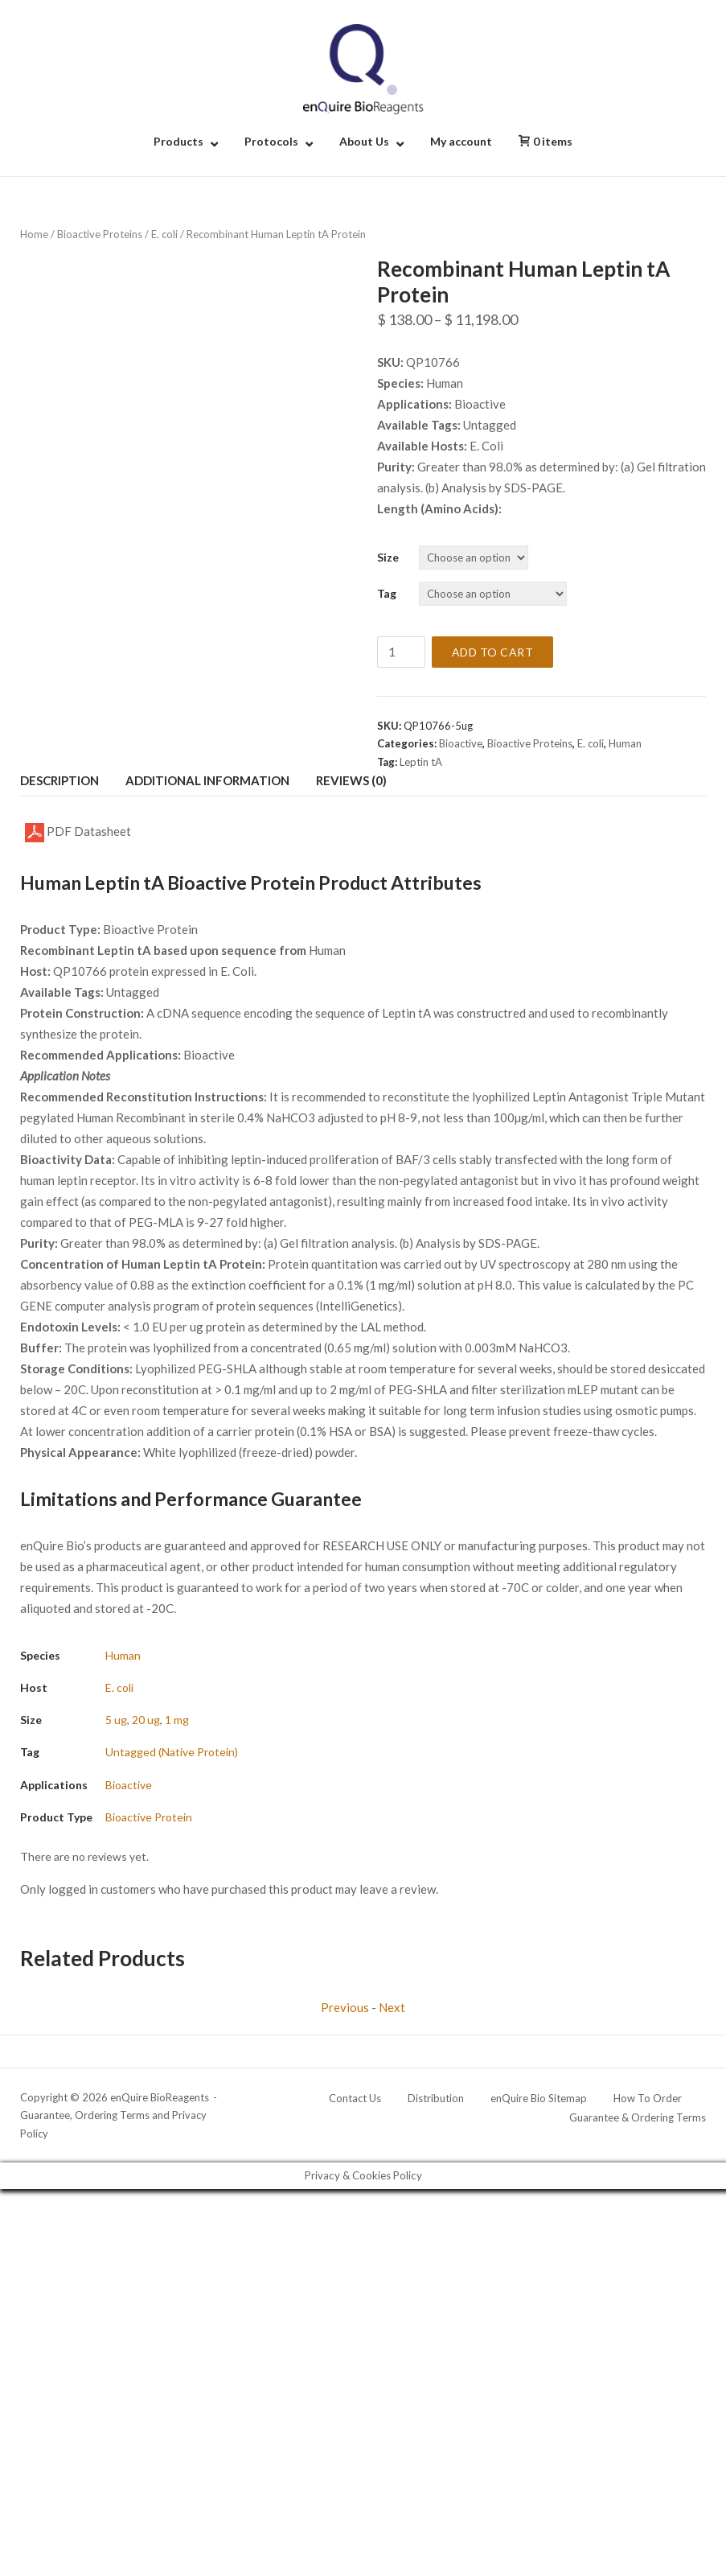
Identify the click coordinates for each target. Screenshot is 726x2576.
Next (392, 2007)
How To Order (647, 2098)
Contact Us (355, 2098)
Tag (386, 593)
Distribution (436, 2098)
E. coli (164, 234)
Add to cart (493, 652)
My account (461, 141)
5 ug (116, 1719)
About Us (364, 141)
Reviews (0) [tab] (351, 780)
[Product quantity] (401, 652)
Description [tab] (59, 780)
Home (34, 234)
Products (178, 141)
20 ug (146, 1719)
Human (625, 743)
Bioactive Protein (148, 1817)
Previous (345, 2007)
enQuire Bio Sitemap (538, 2098)
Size (388, 557)
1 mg (177, 1719)
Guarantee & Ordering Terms (637, 2117)
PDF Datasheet (78, 832)
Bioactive (460, 743)
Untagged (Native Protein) (171, 1752)
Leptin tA (421, 761)
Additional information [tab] (207, 780)
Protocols (271, 141)
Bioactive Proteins (99, 234)
